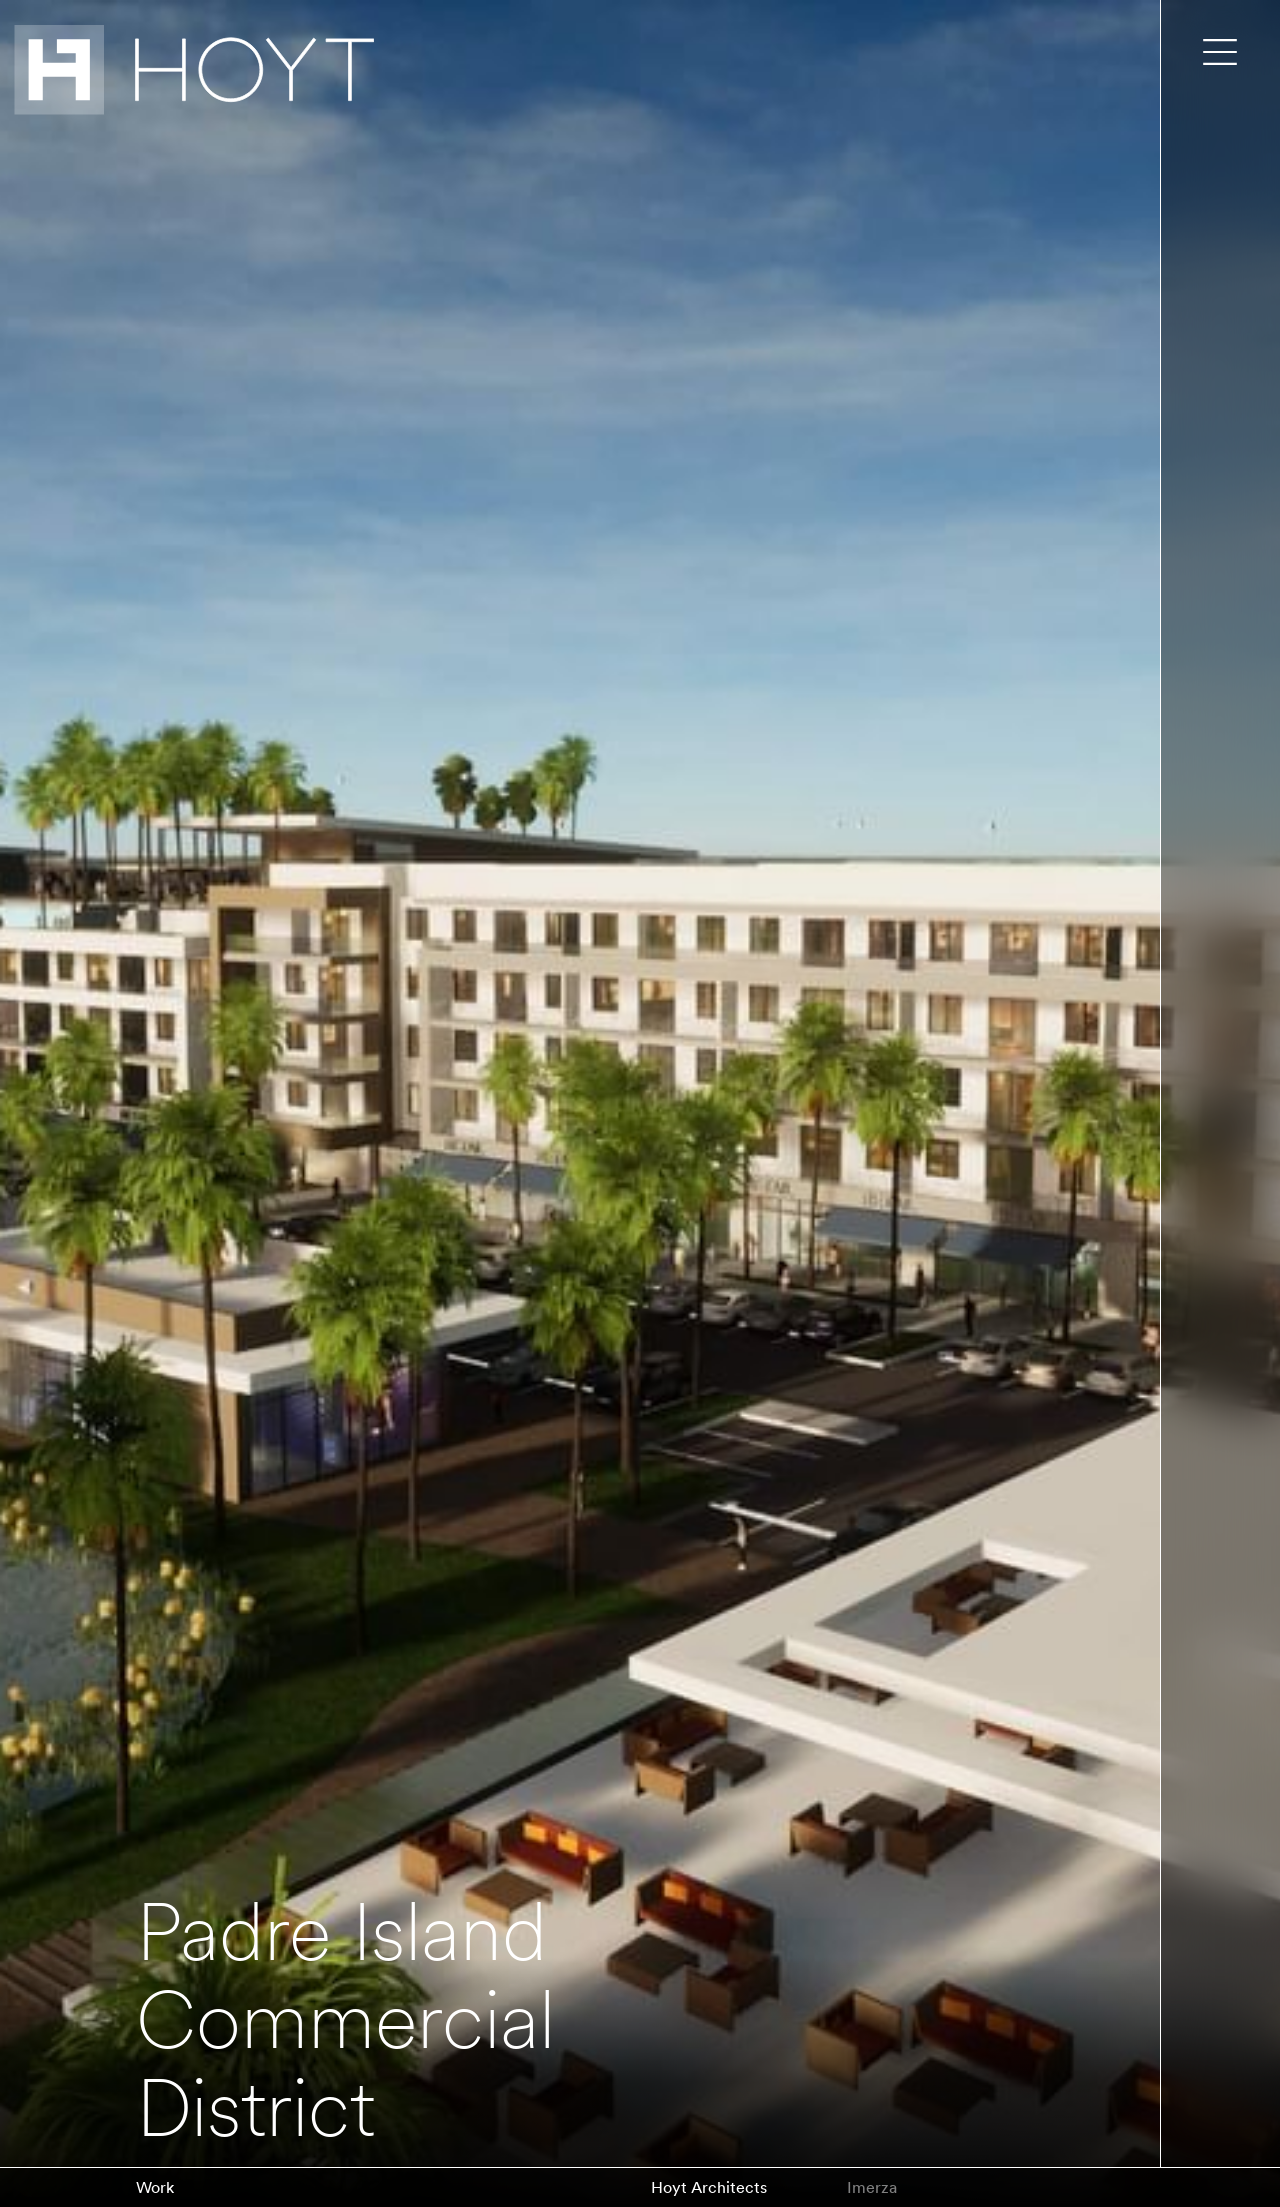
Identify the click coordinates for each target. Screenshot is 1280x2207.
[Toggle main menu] (1220, 52)
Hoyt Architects (709, 2187)
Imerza (872, 2187)
